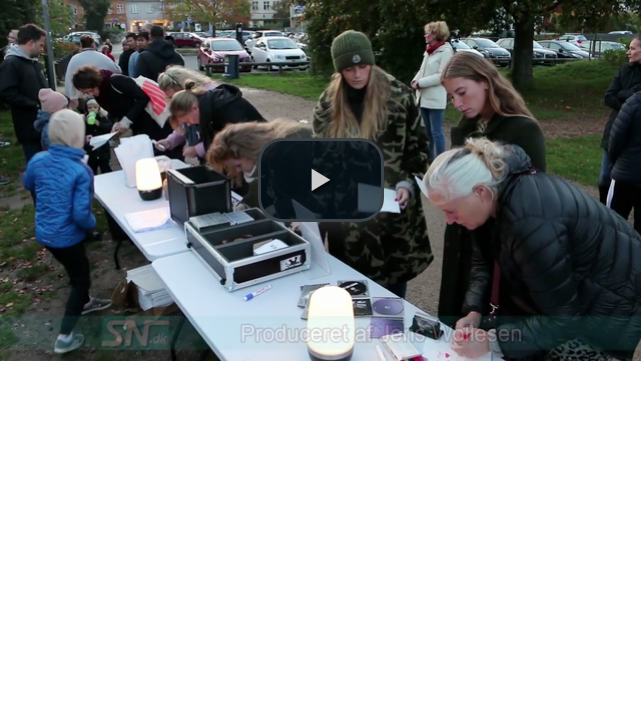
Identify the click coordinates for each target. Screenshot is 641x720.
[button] (321, 180)
